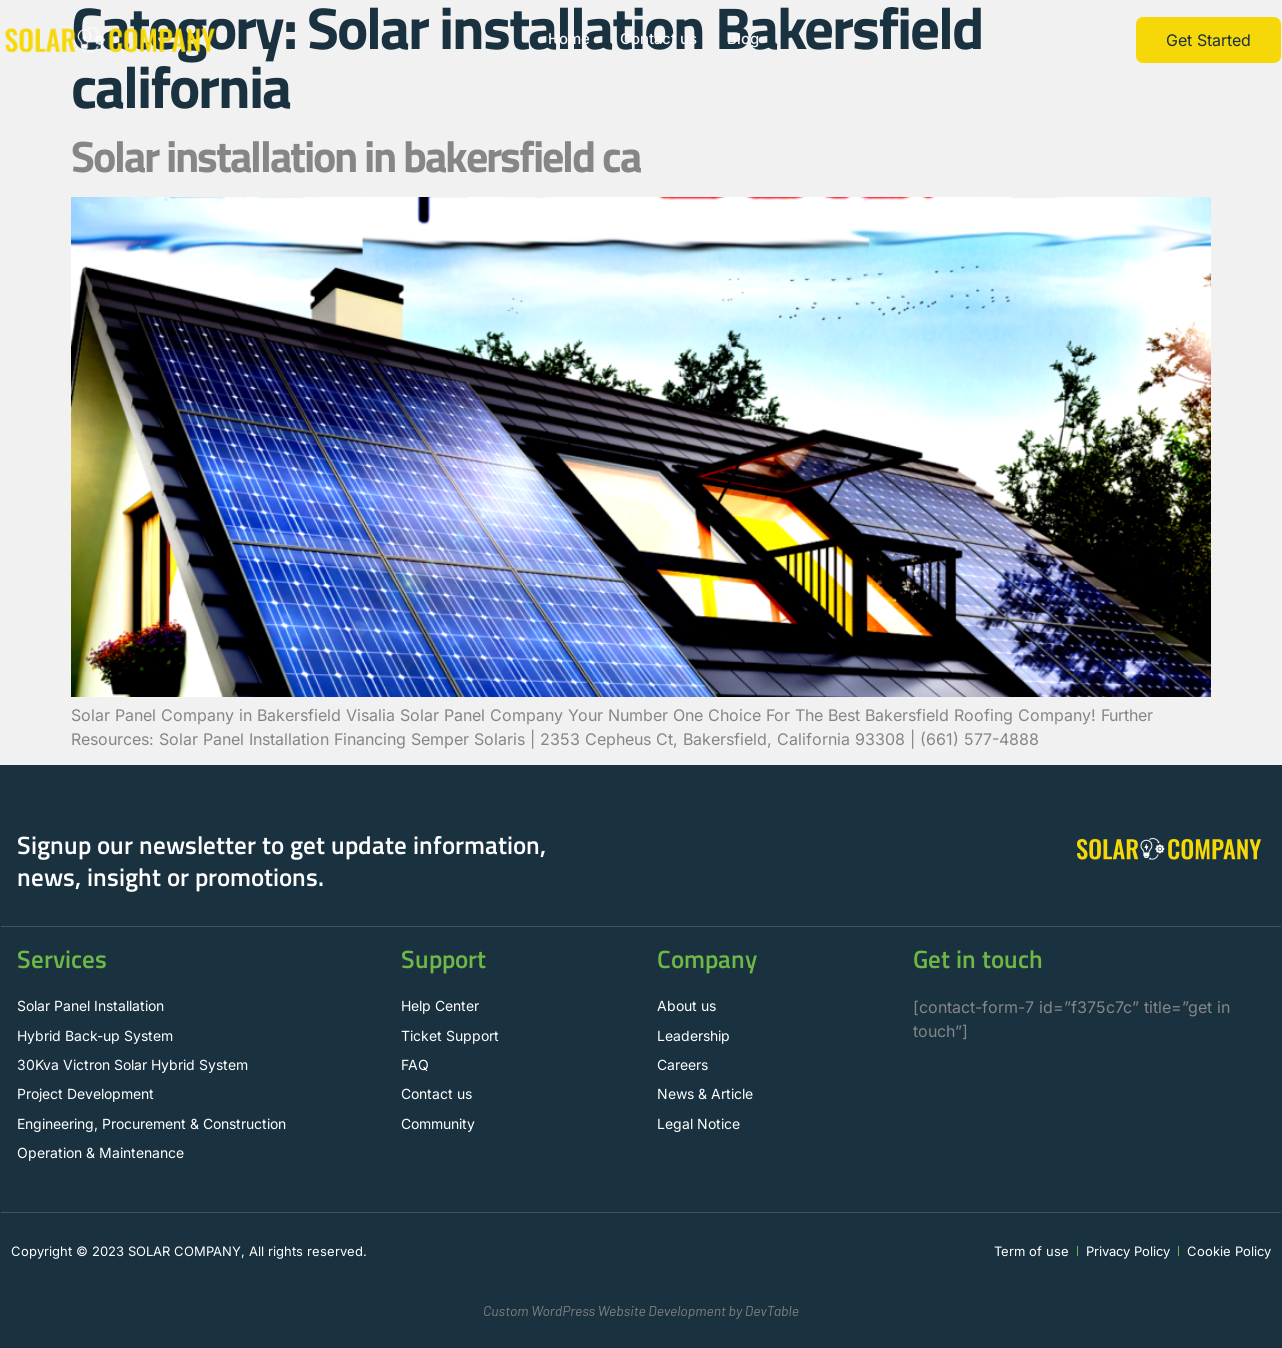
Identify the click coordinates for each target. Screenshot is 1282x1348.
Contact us (659, 39)
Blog (744, 39)
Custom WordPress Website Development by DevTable (641, 1310)
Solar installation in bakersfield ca (355, 155)
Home (569, 39)
